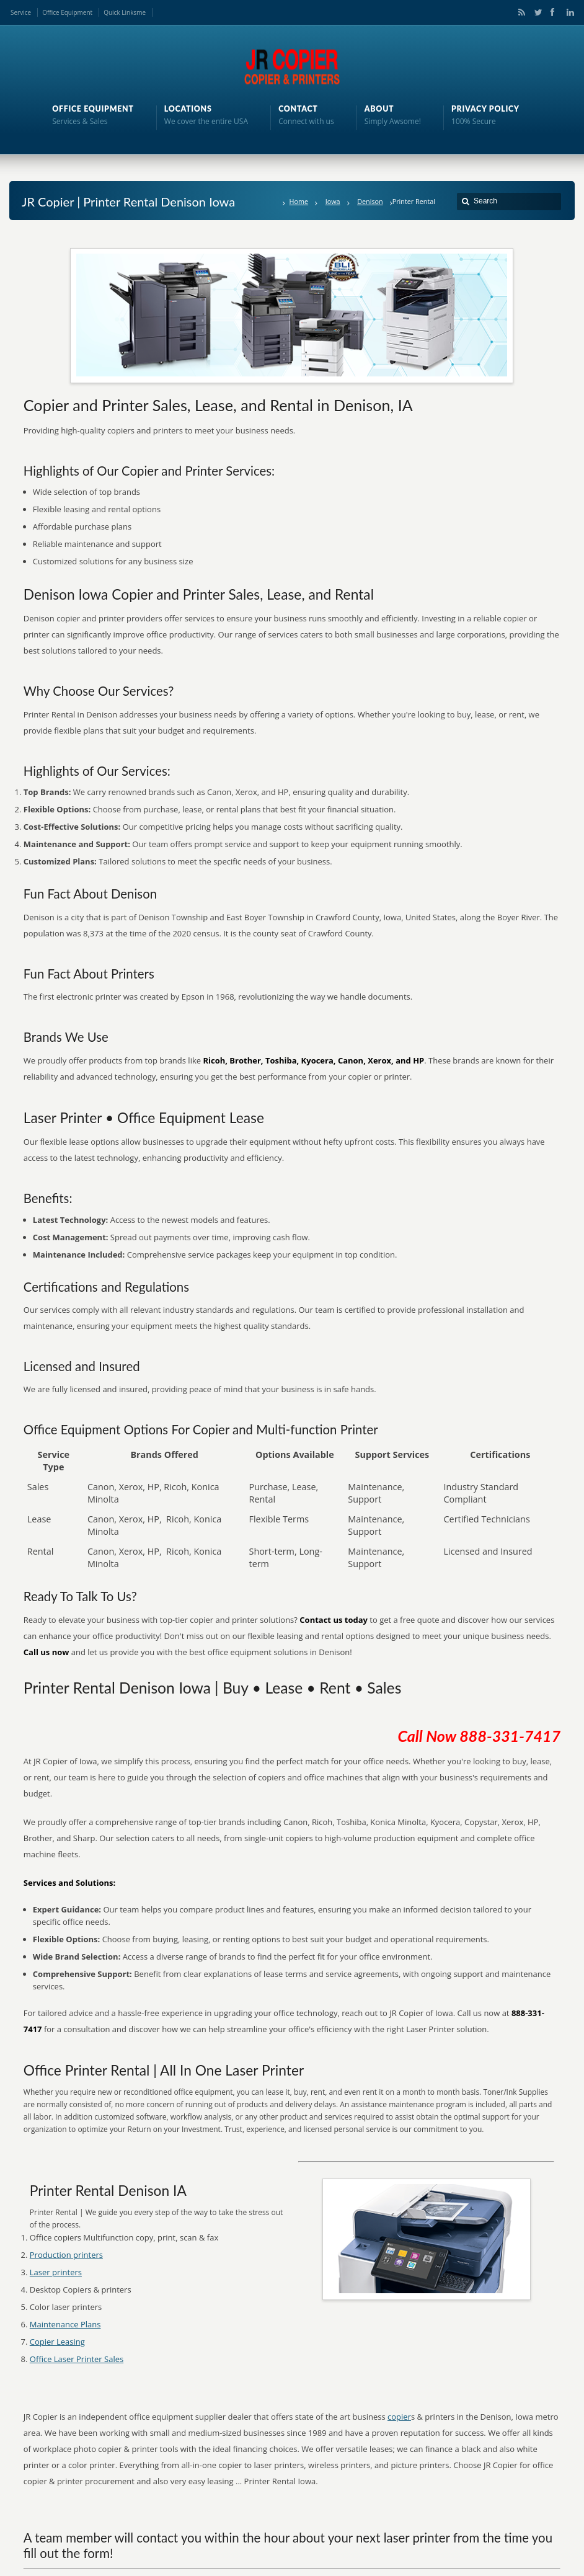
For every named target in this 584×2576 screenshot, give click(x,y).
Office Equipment (67, 12)
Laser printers (56, 2272)
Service (21, 12)
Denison (370, 201)
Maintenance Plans (65, 2324)
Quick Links (120, 12)
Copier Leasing (57, 2341)
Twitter (535, 12)
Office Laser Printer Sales (76, 2359)
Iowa (332, 201)
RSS (519, 12)
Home (299, 201)
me (141, 12)
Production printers (66, 2254)
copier (399, 2416)
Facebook (552, 12)
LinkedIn (567, 12)
